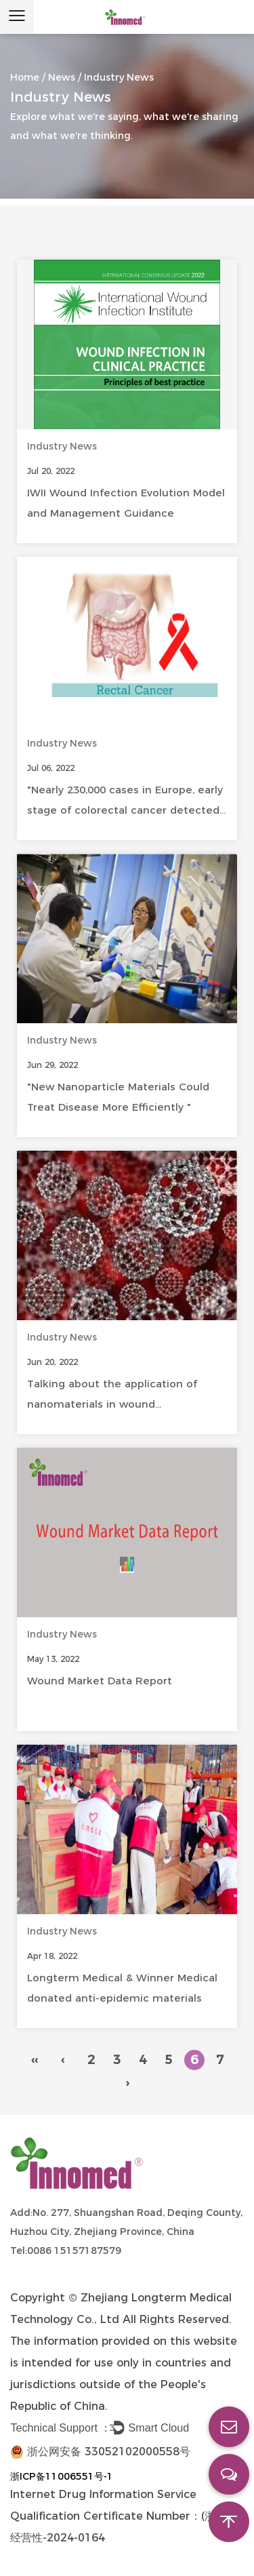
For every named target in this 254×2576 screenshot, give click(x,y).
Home (24, 77)
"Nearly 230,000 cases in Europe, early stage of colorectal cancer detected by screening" (125, 810)
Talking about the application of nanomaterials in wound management (112, 1404)
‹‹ (34, 2060)
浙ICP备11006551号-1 (61, 2476)
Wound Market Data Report (99, 1680)
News (61, 77)
